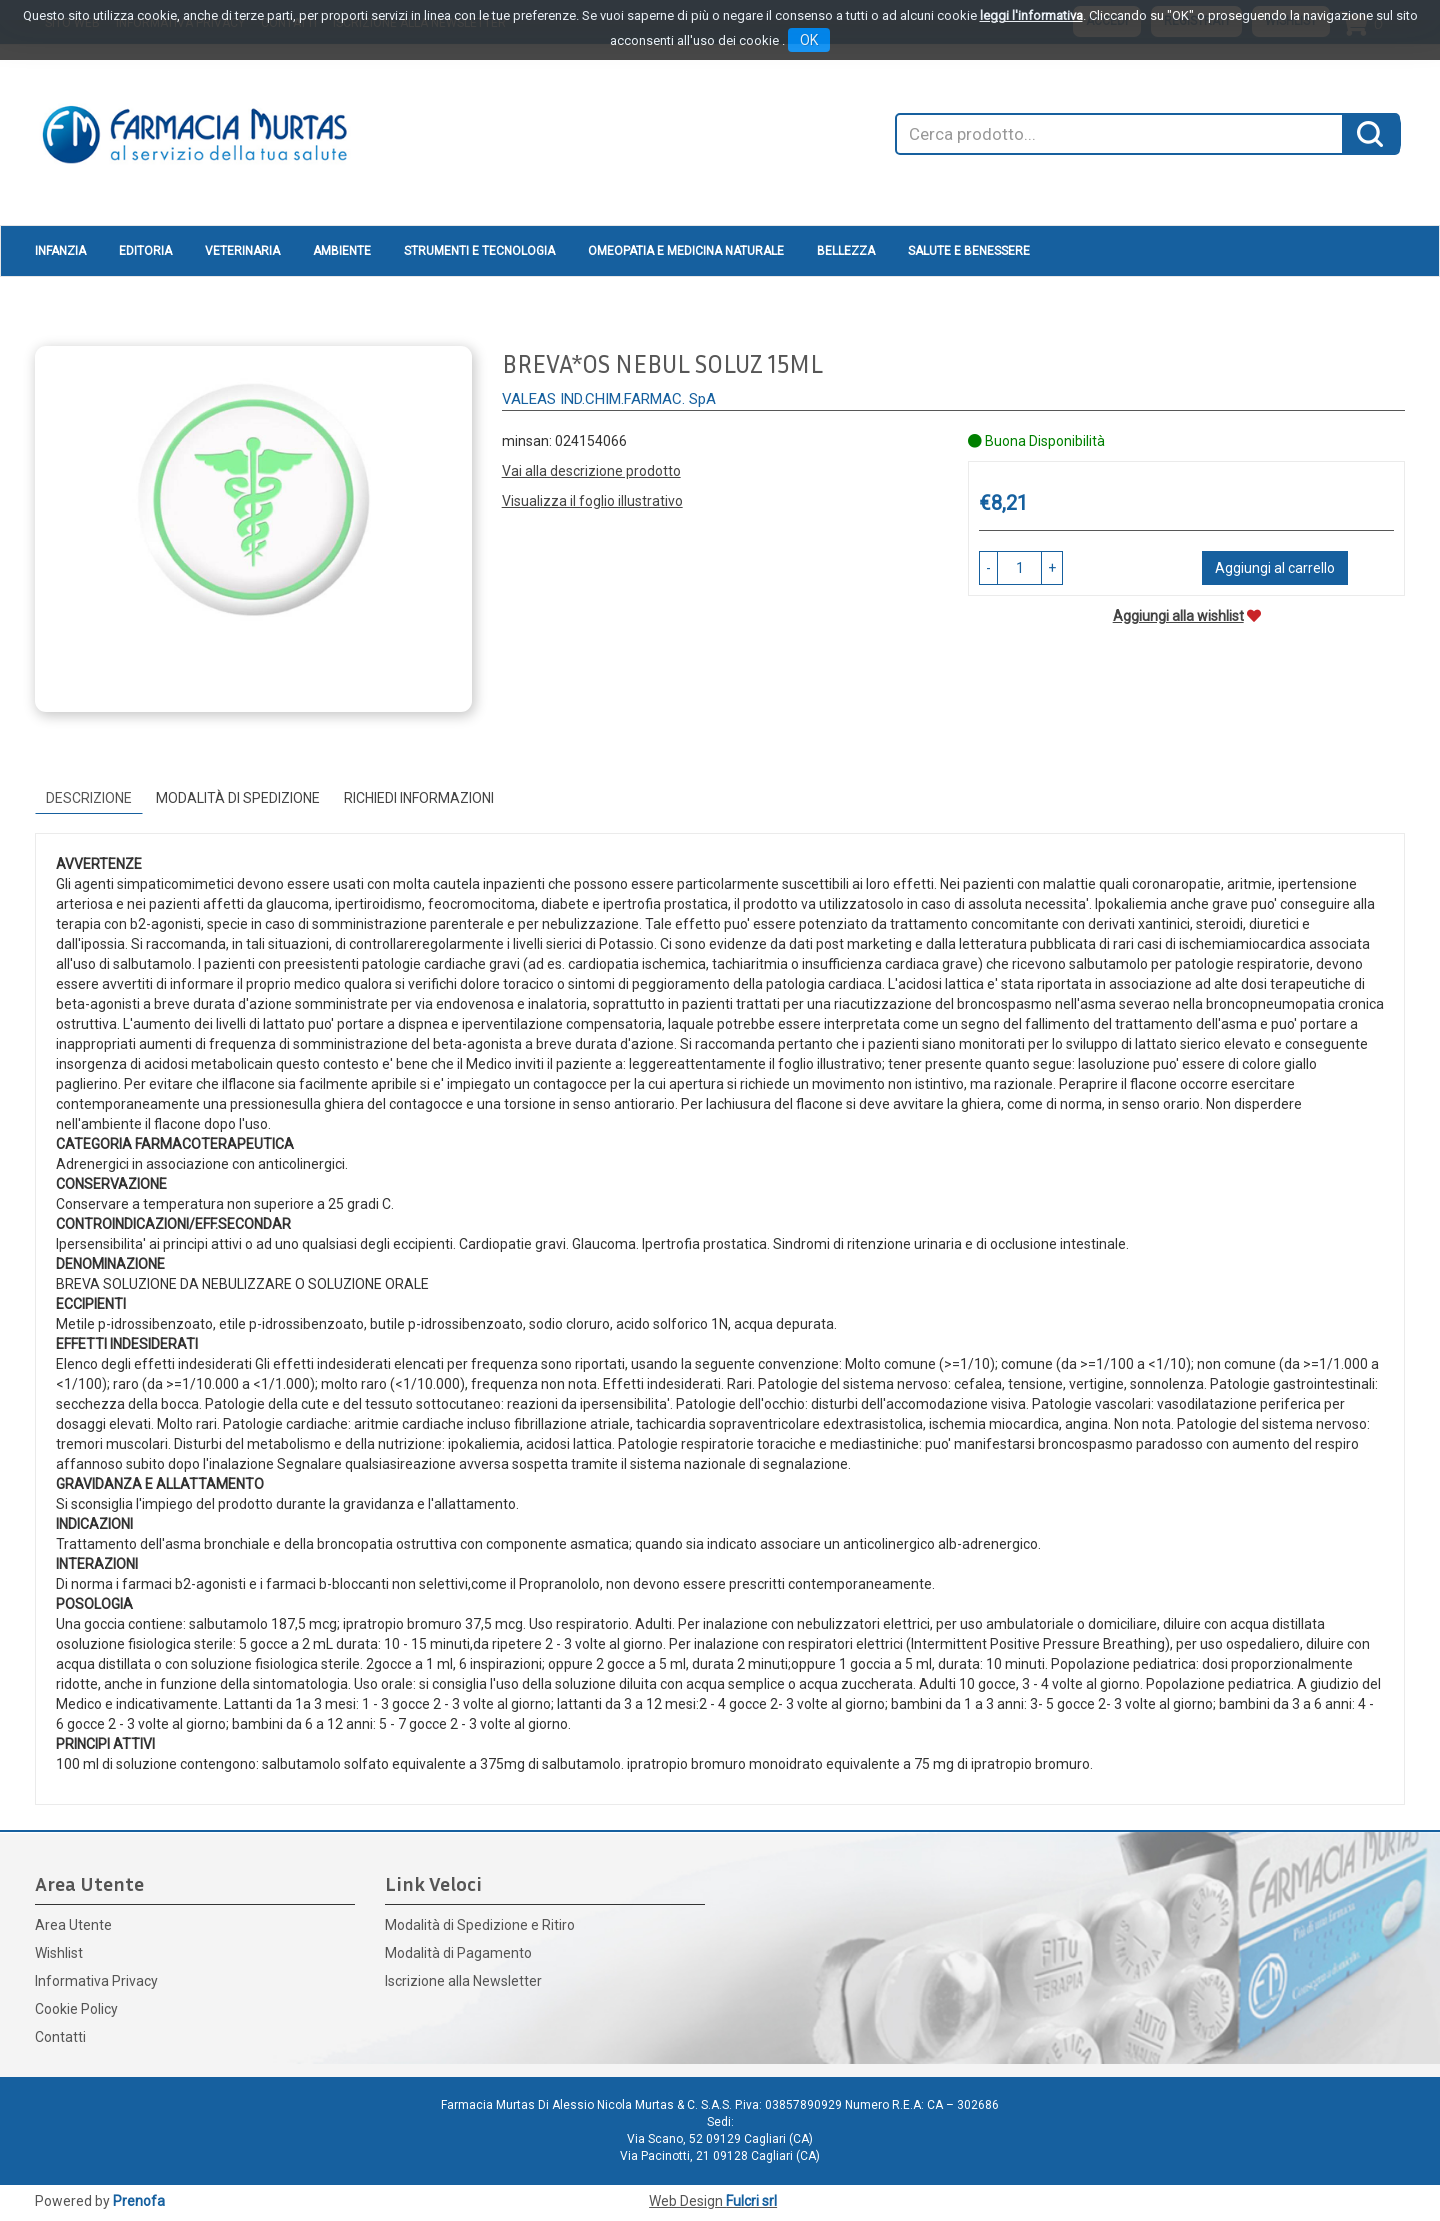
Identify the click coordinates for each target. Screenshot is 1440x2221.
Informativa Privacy (96, 1981)
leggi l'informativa (1031, 15)
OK (809, 40)
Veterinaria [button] (242, 251)
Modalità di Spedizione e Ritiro (480, 1925)
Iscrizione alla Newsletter (463, 1981)
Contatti (60, 2037)
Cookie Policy (76, 2009)
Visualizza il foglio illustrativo (592, 501)
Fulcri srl (751, 2201)
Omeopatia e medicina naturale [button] (686, 251)
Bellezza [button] (846, 251)
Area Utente (73, 1925)
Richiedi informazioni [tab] (419, 798)
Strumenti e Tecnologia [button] (479, 251)
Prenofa (139, 2201)
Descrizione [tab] (89, 798)
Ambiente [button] (342, 251)
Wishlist (59, 1953)
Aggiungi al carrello (1275, 568)
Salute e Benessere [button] (969, 251)
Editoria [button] (145, 251)
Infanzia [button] (60, 251)
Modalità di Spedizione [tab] (238, 798)
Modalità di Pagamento (458, 1953)
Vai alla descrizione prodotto (591, 471)
